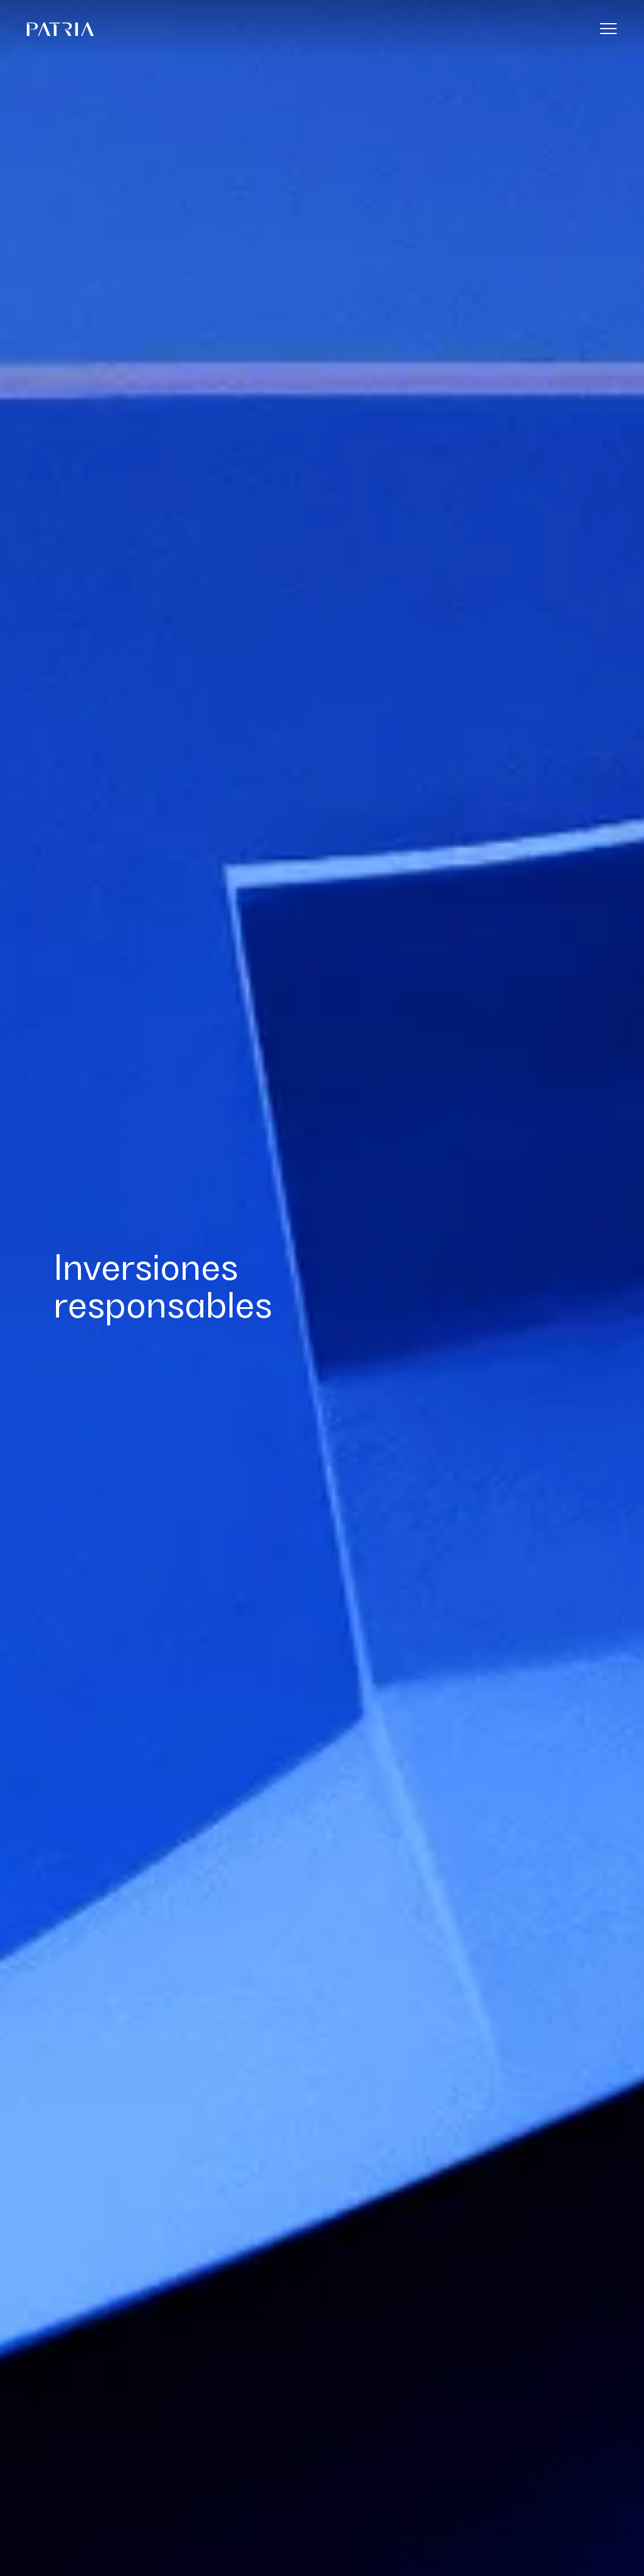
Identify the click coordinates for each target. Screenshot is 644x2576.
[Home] (306, 29)
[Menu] (609, 28)
